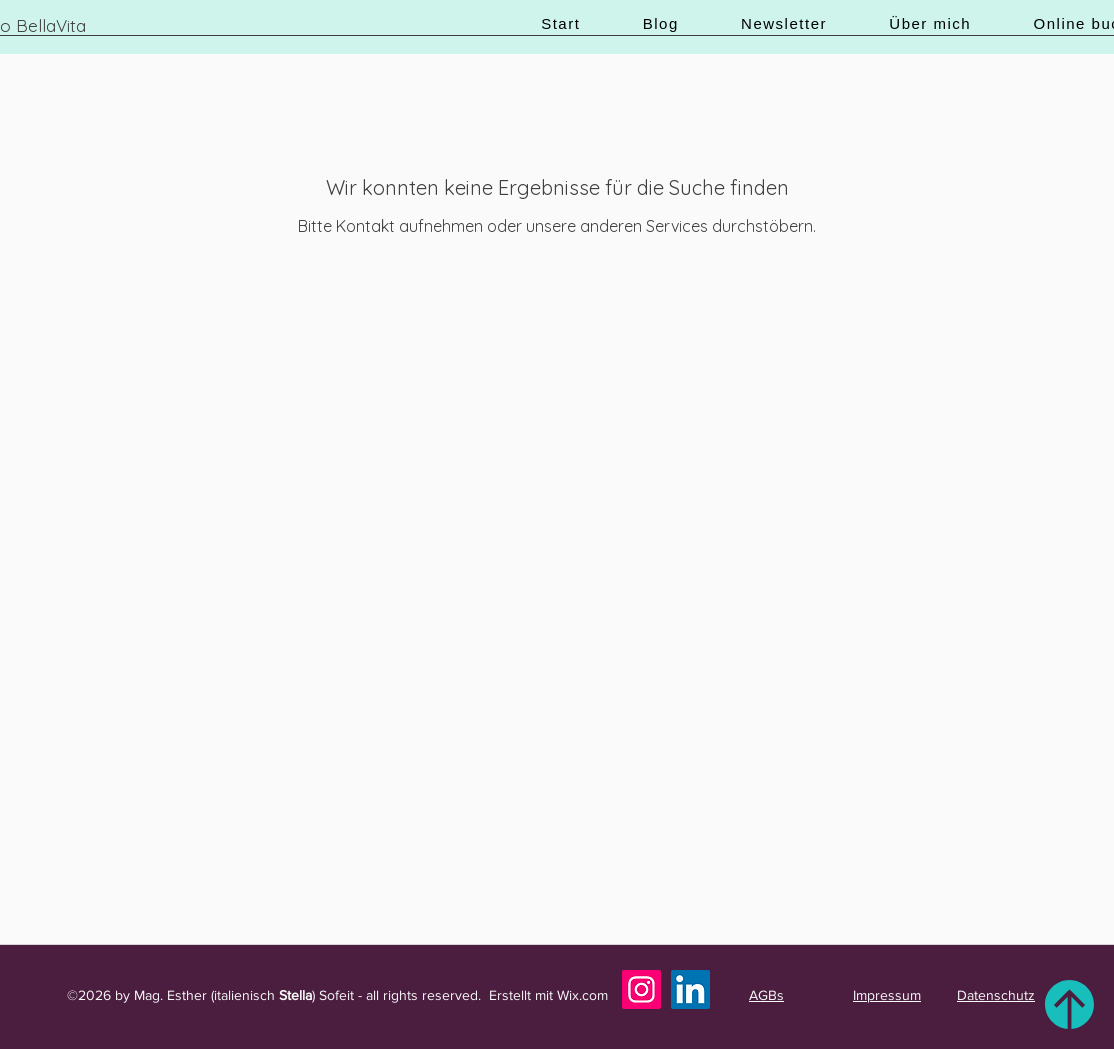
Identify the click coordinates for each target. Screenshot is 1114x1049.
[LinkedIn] (690, 989)
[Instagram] (641, 989)
